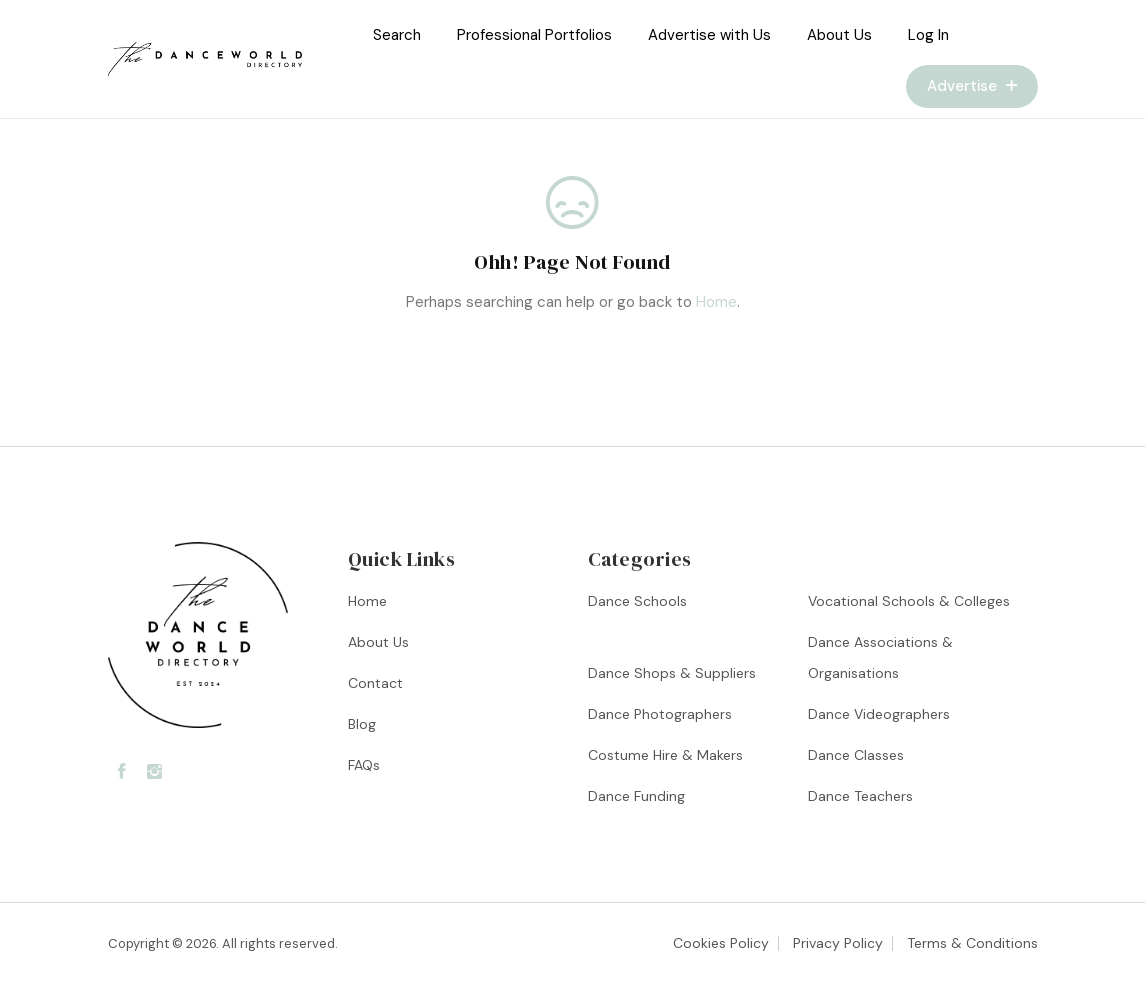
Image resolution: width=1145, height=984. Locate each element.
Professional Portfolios (534, 35)
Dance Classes (856, 755)
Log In (928, 35)
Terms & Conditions (972, 943)
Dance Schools (637, 601)
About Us (839, 35)
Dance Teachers (860, 796)
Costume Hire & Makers (665, 755)
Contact (375, 683)
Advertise (972, 86)
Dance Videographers (879, 714)
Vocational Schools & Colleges (909, 601)
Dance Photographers (660, 714)
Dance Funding (636, 796)
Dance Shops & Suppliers (672, 673)
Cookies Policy (721, 943)
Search (397, 35)
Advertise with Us (709, 35)
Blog (362, 724)
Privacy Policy (838, 943)
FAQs (364, 765)
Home (716, 302)
